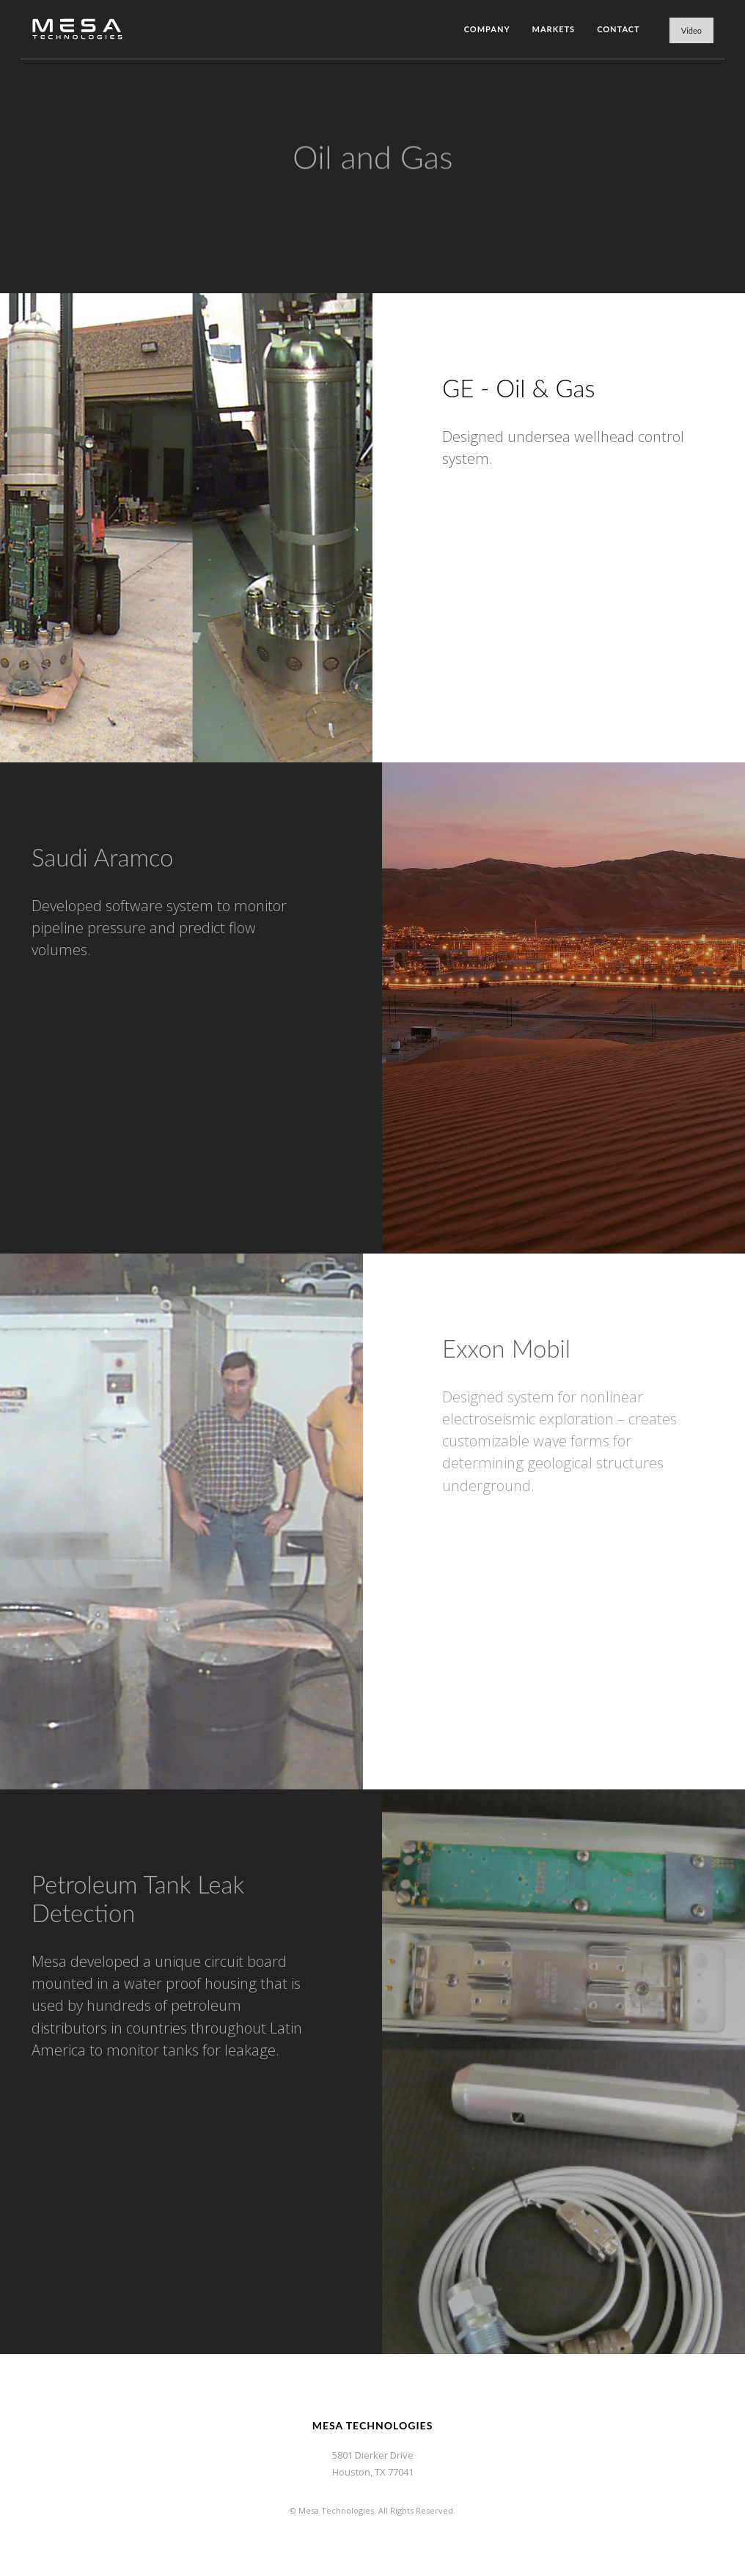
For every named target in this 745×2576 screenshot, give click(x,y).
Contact (618, 29)
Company (487, 29)
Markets (554, 29)
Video (691, 30)
